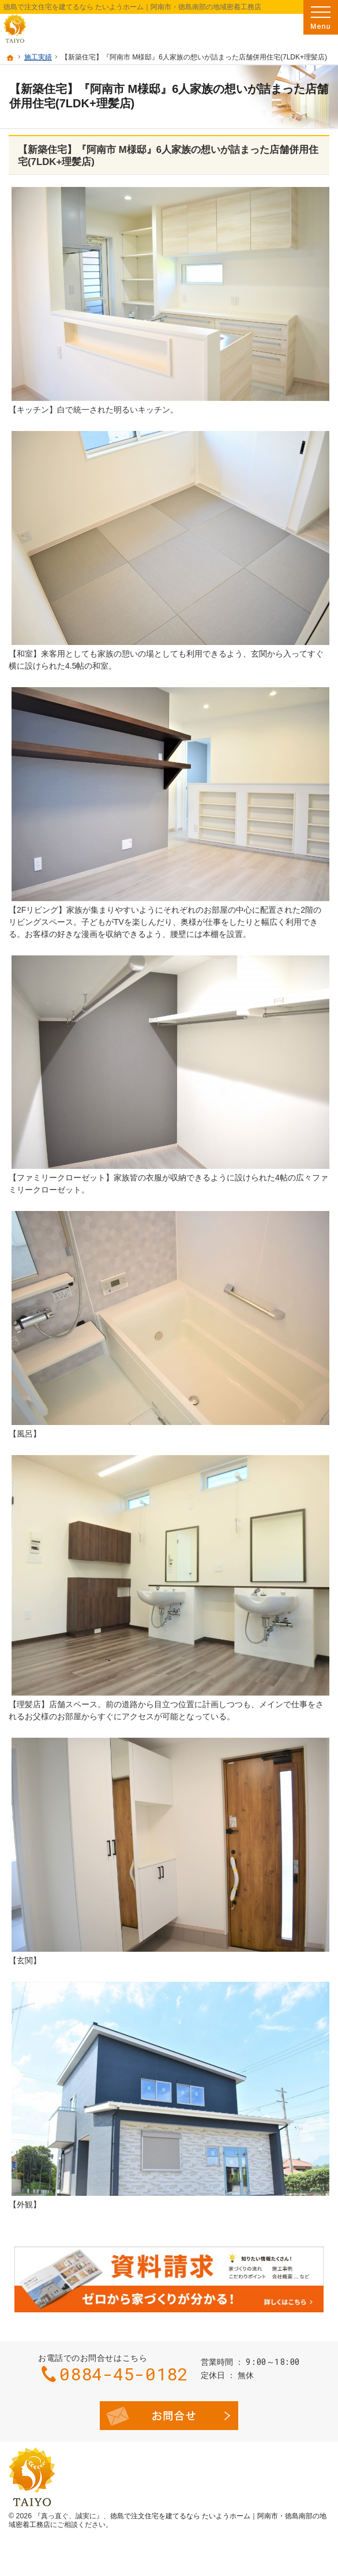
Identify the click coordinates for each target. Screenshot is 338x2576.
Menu (320, 17)
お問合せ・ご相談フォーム (169, 2415)
